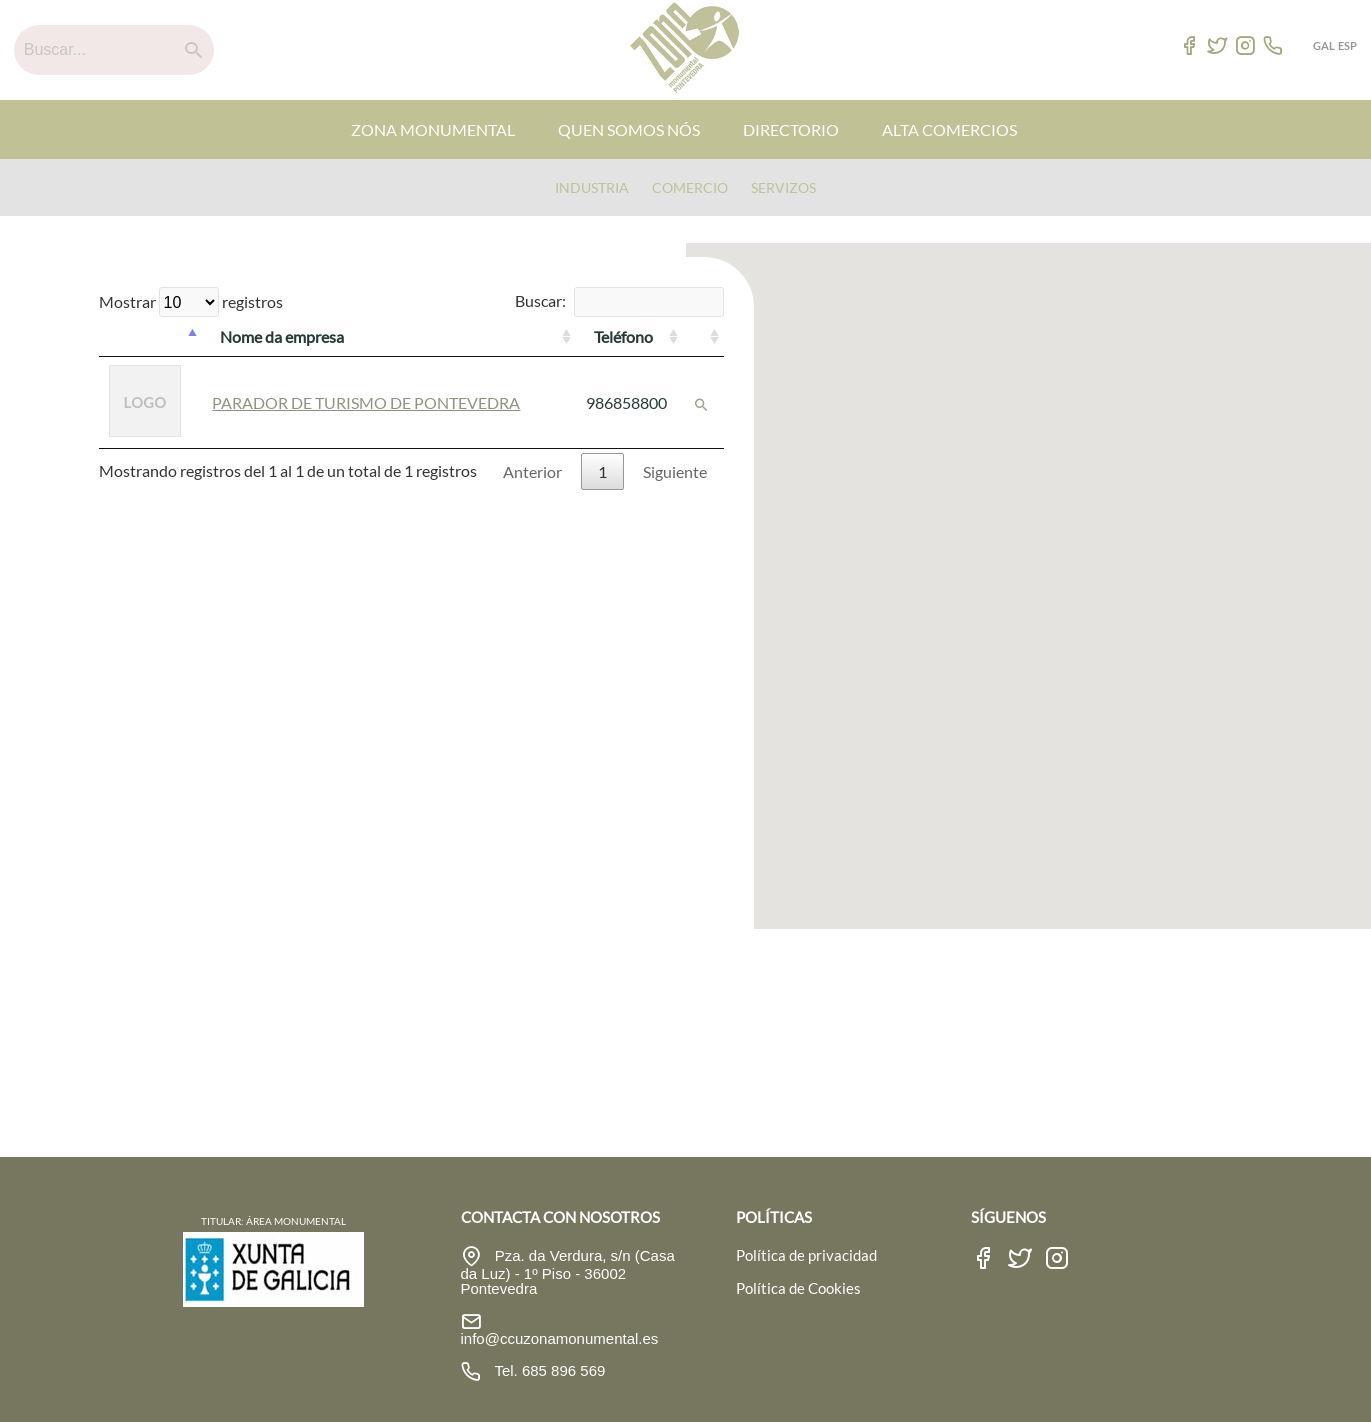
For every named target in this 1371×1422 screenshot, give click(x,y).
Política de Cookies (798, 1288)
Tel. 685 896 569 (548, 1370)
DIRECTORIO (791, 129)
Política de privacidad (806, 1255)
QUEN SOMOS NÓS (629, 129)
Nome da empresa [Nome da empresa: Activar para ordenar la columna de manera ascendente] (282, 336)
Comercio (690, 187)
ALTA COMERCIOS (949, 129)
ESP (1347, 45)
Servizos (783, 187)
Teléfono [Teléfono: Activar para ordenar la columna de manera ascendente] (623, 336)
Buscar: (619, 300)
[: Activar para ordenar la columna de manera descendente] (151, 337)
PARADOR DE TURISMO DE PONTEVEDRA (366, 402)
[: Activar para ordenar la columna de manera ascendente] (703, 337)
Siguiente (675, 471)
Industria (592, 187)
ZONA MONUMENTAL (433, 129)
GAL (1324, 45)
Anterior (532, 471)
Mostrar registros (191, 301)
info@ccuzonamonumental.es (560, 1338)
